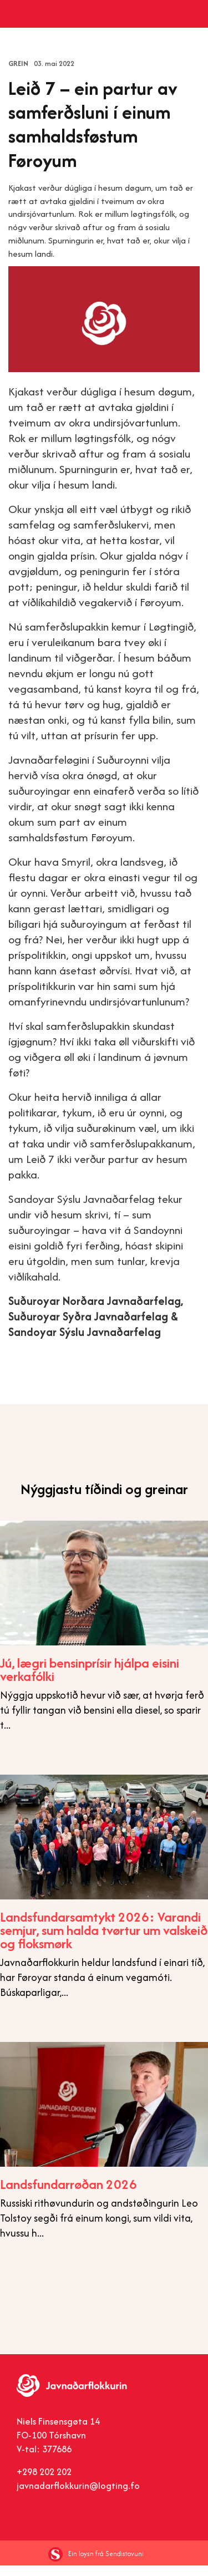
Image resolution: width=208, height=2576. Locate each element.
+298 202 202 (44, 2482)
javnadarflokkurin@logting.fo (78, 2496)
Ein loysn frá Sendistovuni (96, 2563)
